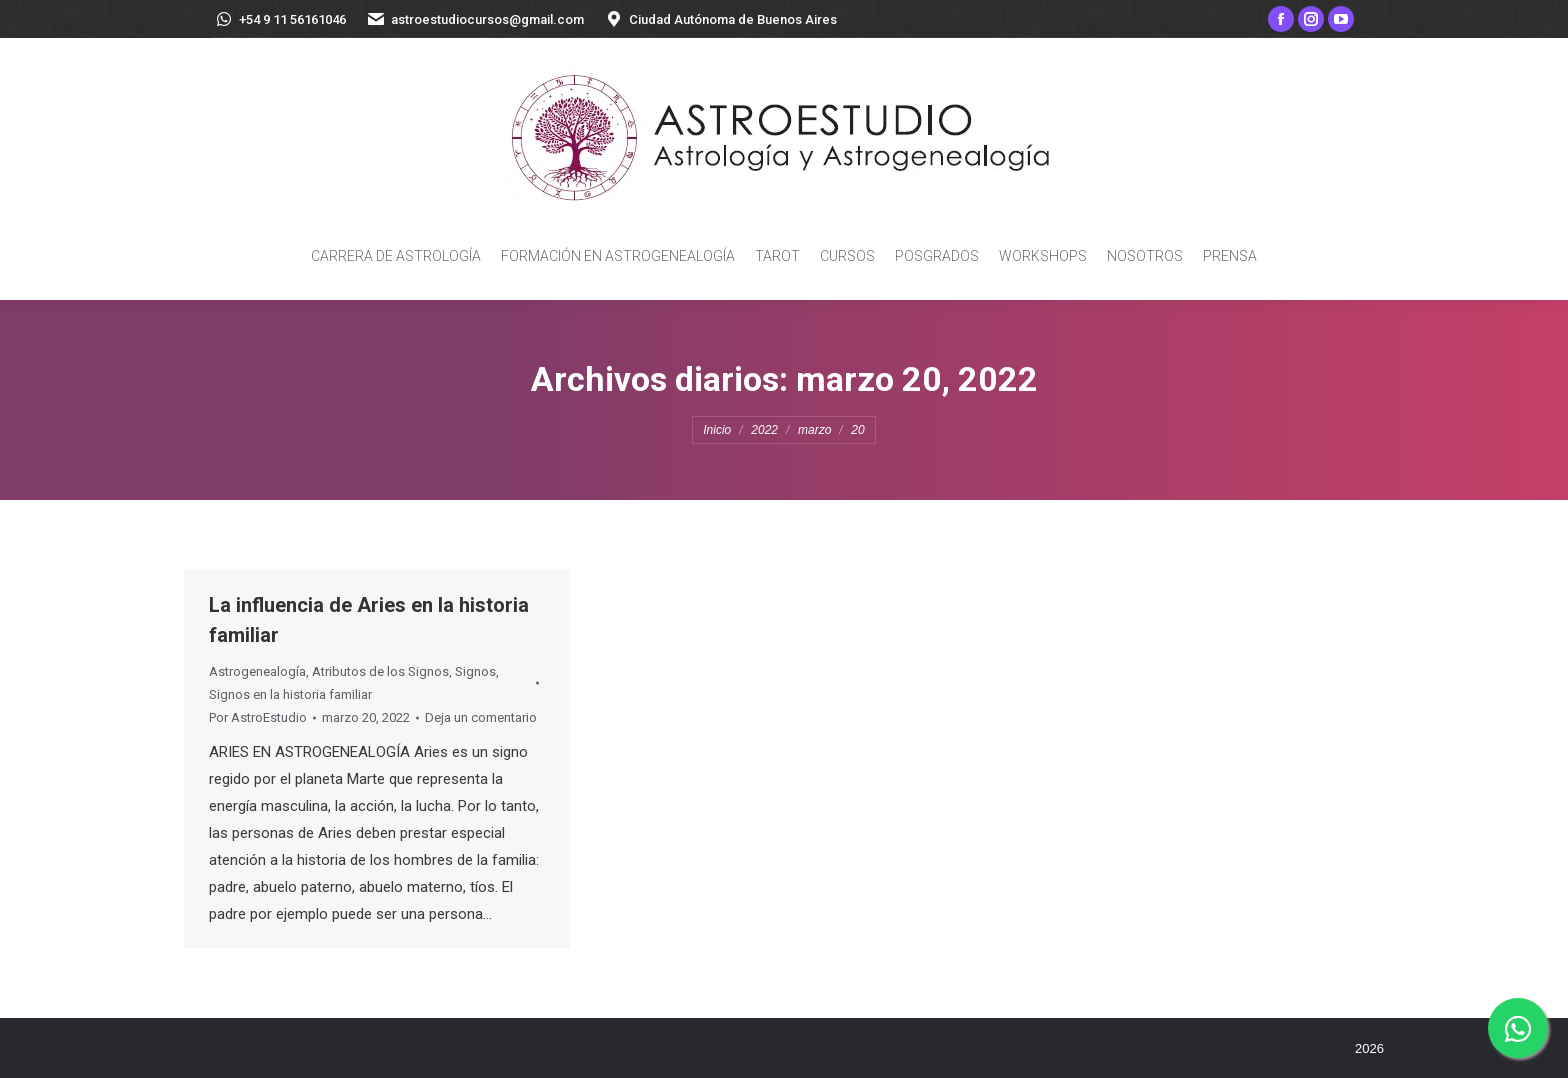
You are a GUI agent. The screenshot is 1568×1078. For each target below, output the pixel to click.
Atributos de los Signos (380, 671)
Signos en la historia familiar (290, 694)
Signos (475, 671)
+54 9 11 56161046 (280, 19)
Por (258, 717)
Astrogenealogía (257, 671)
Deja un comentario (481, 717)
